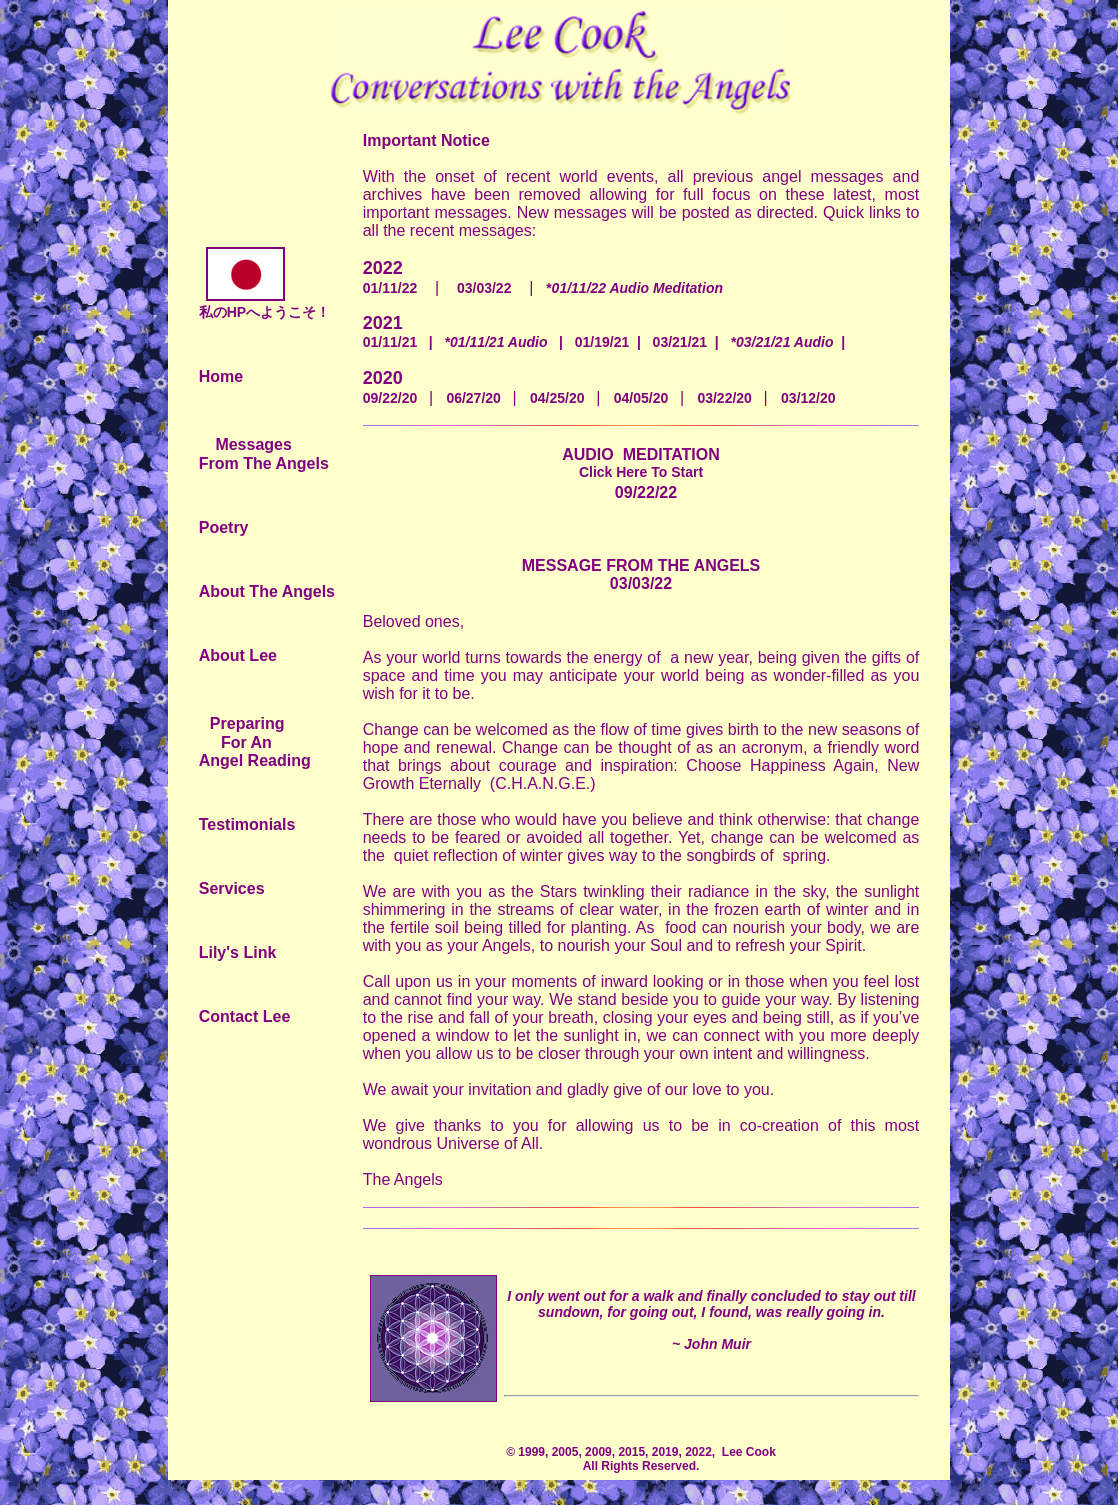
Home (221, 376)
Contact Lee (245, 1016)
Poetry (224, 527)
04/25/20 (563, 398)
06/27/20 (479, 398)
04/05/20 (647, 398)
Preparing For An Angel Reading (255, 742)
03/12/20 (808, 398)
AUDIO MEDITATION (641, 463)
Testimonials (247, 824)
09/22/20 (396, 398)
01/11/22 (390, 288)
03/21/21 (680, 342)
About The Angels (267, 591)
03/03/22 (484, 288)
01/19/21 (602, 342)
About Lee (238, 655)
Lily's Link (238, 952)
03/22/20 (730, 398)
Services (232, 888)
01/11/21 (390, 342)
